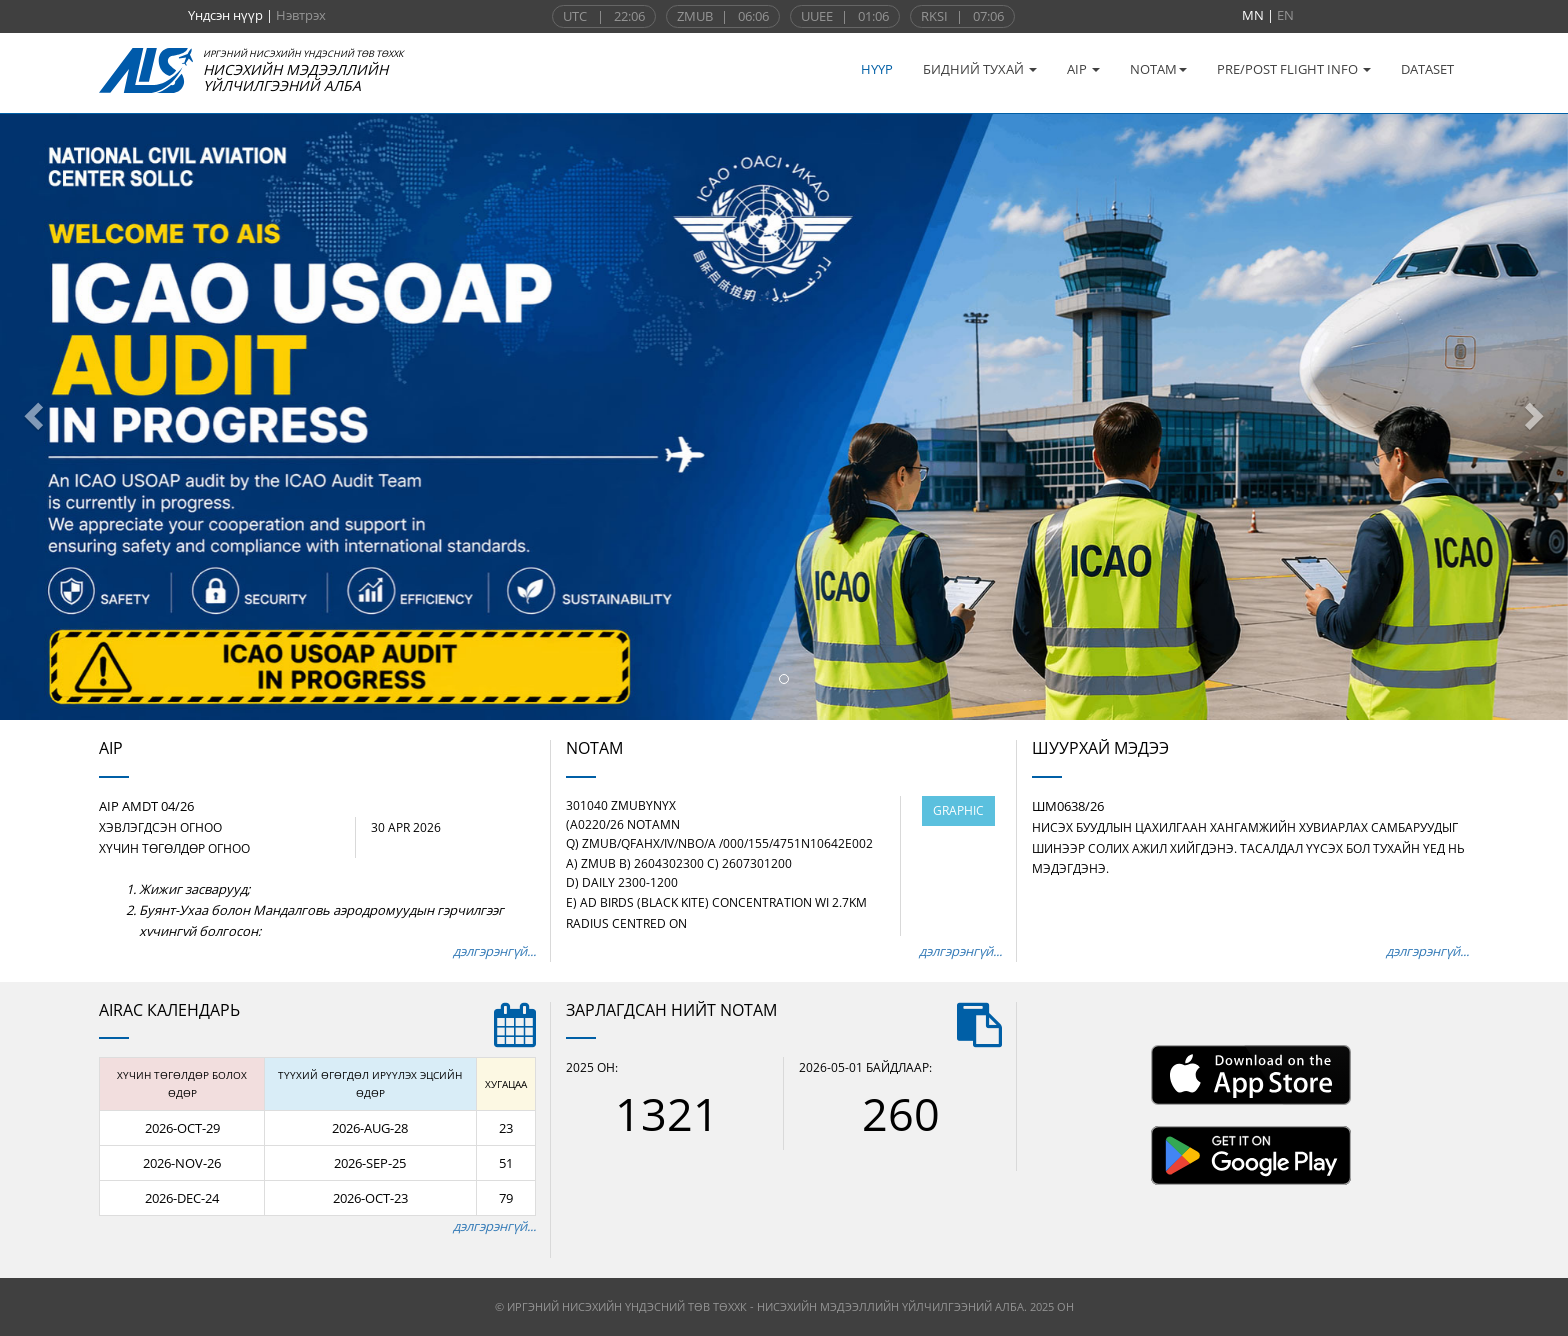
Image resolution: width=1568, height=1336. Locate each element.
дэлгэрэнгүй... (494, 951)
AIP (1083, 69)
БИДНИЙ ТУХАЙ (980, 69)
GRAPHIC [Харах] (958, 810)
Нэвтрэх (301, 15)
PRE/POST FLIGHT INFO (1294, 69)
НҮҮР (877, 69)
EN (1285, 15)
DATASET (1427, 69)
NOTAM (1158, 69)
